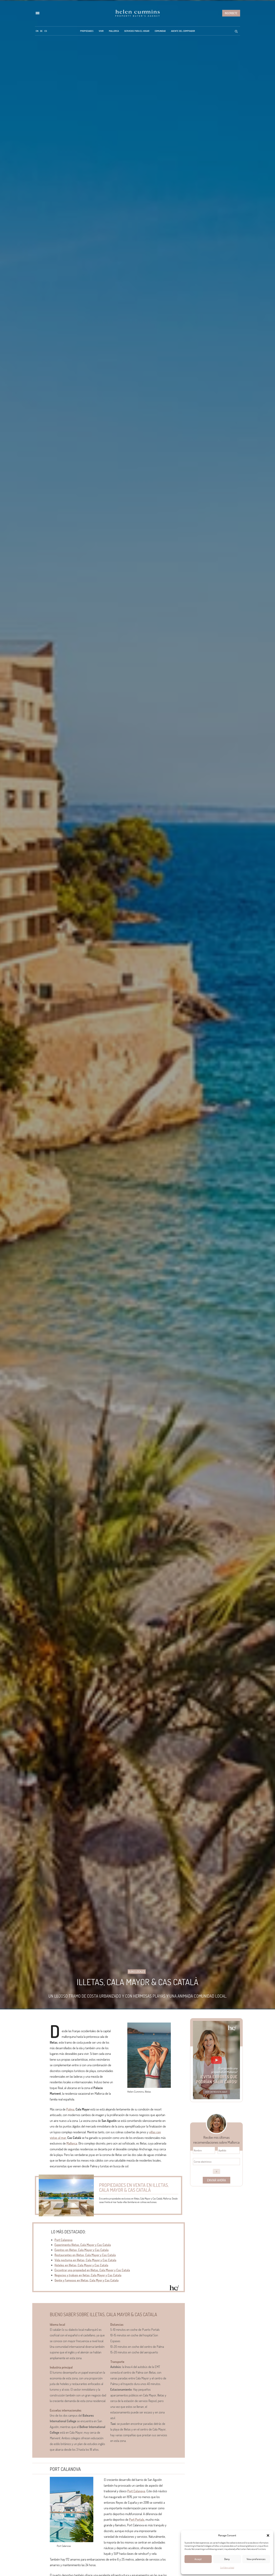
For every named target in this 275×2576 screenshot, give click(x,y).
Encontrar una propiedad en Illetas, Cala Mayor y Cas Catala (92, 2270)
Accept (198, 2559)
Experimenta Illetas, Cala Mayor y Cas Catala (83, 2245)
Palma (70, 2109)
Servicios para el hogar (136, 30)
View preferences (256, 2559)
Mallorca (114, 30)
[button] (268, 2535)
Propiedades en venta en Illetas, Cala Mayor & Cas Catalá (134, 2187)
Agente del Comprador (183, 30)
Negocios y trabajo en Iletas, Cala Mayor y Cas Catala (88, 2275)
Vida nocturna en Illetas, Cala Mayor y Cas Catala (85, 2260)
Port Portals (136, 2519)
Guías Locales (136, 1971)
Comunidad (160, 30)
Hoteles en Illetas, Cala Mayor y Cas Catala (81, 2265)
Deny (227, 2559)
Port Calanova (63, 2240)
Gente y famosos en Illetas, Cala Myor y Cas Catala (87, 2280)
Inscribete (231, 13)
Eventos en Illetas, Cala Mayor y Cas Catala (82, 2250)
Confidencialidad (227, 2567)
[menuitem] (37, 31)
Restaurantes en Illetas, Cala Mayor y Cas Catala (85, 2255)
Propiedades (86, 30)
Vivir (101, 30)
